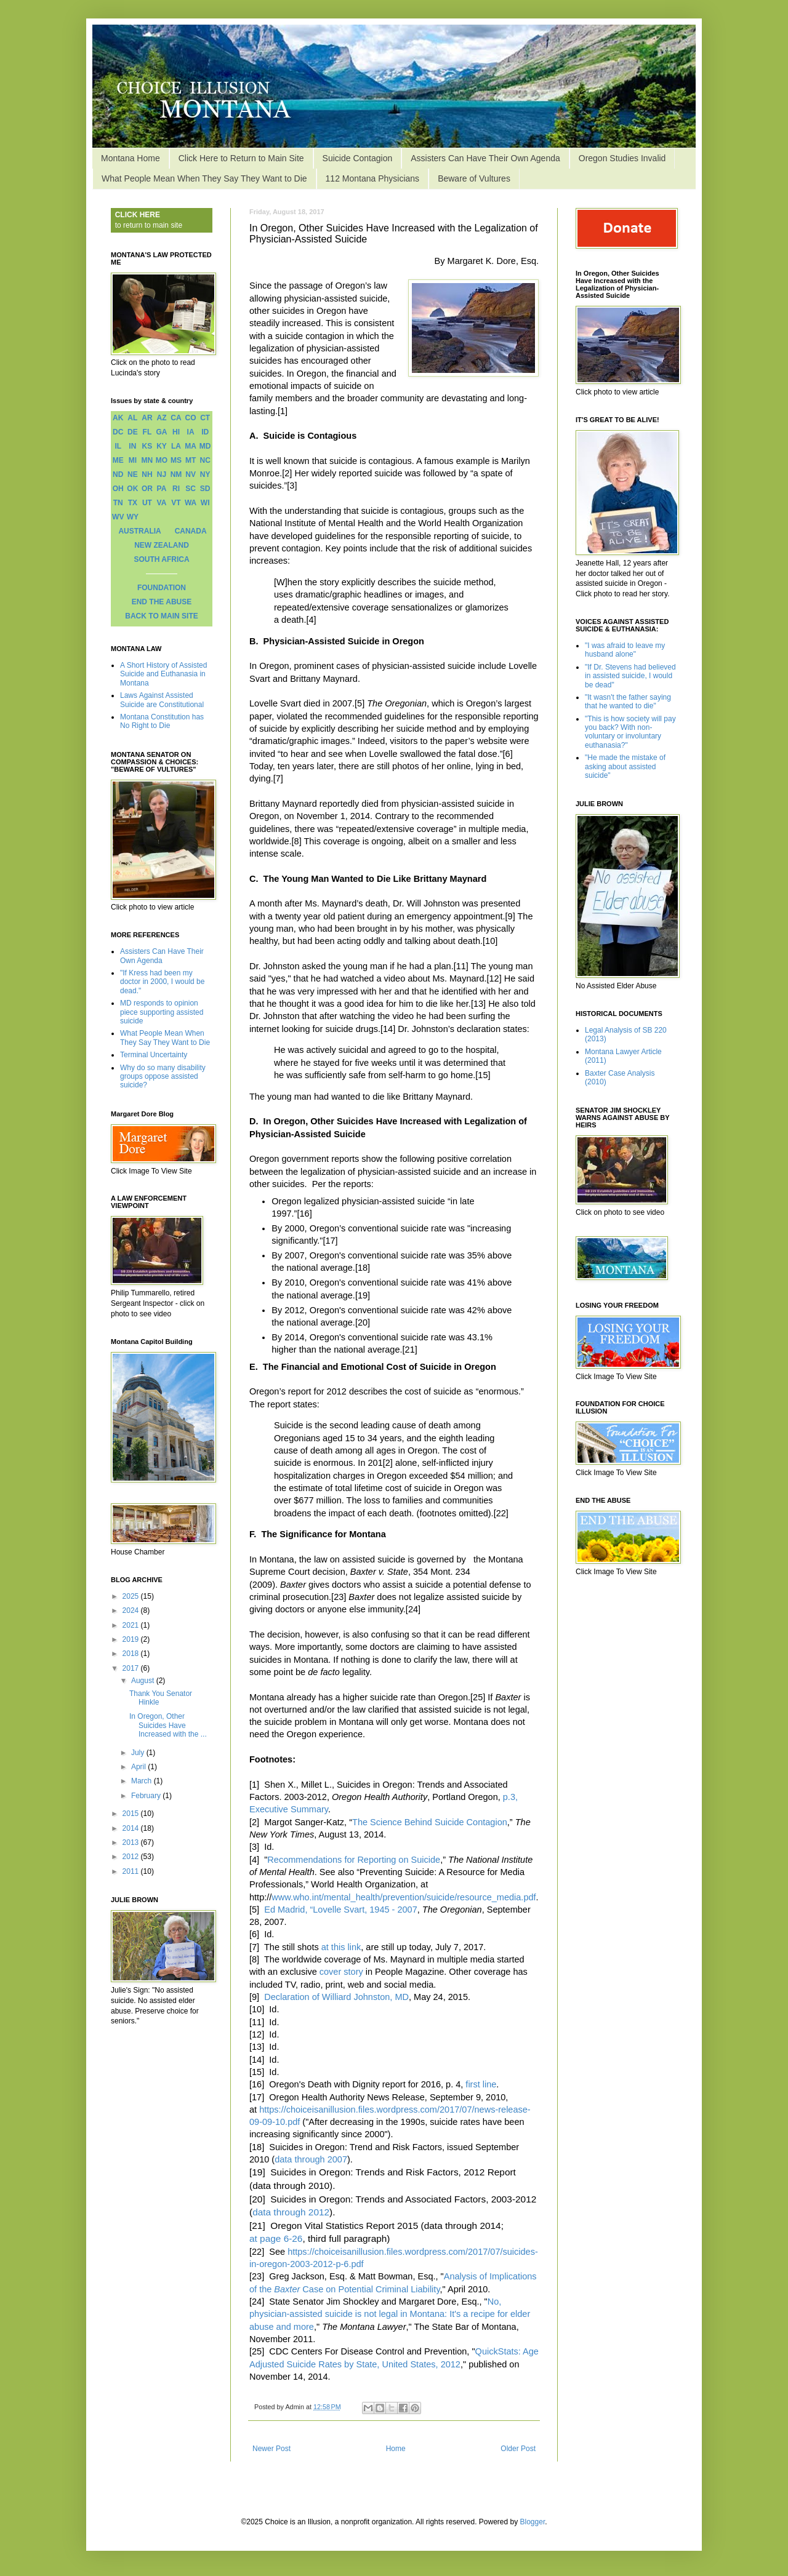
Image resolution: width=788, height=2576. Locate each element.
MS (176, 460)
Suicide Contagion (358, 158)
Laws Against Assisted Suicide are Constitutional (162, 699)
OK (132, 488)
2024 (132, 1610)
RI (176, 488)
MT (190, 460)
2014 (132, 1828)
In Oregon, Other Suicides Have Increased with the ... (168, 1725)
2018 (132, 1653)
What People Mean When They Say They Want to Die (204, 178)
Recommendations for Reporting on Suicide (353, 1860)
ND (118, 474)
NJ (161, 474)
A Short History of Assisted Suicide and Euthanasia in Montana (163, 674)
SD (205, 488)
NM (176, 474)
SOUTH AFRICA (161, 559)
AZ (161, 418)
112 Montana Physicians (373, 178)
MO (161, 460)
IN (132, 446)
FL (147, 432)
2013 (132, 1842)
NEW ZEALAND (161, 545)
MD (205, 446)
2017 (132, 1668)
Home (396, 2448)
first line (480, 2084)
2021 (132, 1625)
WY (133, 517)
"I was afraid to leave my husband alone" (625, 649)
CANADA (191, 531)
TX (132, 502)
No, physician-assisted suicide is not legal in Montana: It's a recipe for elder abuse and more (389, 2314)
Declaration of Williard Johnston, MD (336, 1997)
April (139, 1766)
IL (118, 446)
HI (176, 432)
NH (147, 474)
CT (205, 418)
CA (176, 418)
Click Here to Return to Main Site (241, 158)
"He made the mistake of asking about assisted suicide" (625, 766)
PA (162, 488)
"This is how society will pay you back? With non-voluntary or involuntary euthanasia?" (630, 732)
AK (118, 418)
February (147, 1795)
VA (162, 502)
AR (147, 418)
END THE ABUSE (162, 602)
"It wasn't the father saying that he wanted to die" (628, 701)
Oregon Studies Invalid (622, 158)
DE (132, 432)
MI (133, 460)
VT (175, 502)
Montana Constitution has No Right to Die (162, 721)
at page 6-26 (275, 2238)
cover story (341, 1972)
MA (190, 446)
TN (118, 502)
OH (118, 488)
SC (190, 488)
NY (205, 474)
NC (205, 460)
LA (176, 446)
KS (147, 446)
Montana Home (130, 158)
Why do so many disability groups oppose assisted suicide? (163, 1076)
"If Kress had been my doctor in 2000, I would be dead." (162, 982)
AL (132, 418)
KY (161, 446)
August (143, 1680)
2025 (132, 1596)
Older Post (518, 2448)
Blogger (532, 2522)
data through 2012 (290, 2212)
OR (147, 488)
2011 (132, 1871)
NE (132, 474)
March (142, 1781)
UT (147, 502)
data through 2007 (311, 2159)
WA (190, 502)
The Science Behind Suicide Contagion (429, 1822)
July (139, 1752)
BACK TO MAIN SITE (161, 616)
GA (161, 432)
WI (205, 502)
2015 (132, 1813)
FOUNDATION (161, 587)
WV (118, 517)
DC (118, 432)
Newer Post (271, 2448)
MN (147, 460)
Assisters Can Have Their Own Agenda (485, 158)
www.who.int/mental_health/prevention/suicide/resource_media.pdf (403, 1897)
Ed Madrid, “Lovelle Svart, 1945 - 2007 (340, 1909)
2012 (132, 1856)
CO (190, 418)
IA (191, 432)
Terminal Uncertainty (153, 1054)
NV (190, 474)
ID (205, 432)
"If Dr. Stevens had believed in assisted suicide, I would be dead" (630, 676)
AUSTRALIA (139, 531)
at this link (341, 1947)
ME (118, 460)
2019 (132, 1639)
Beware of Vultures (474, 178)
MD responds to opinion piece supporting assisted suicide (161, 1012)
